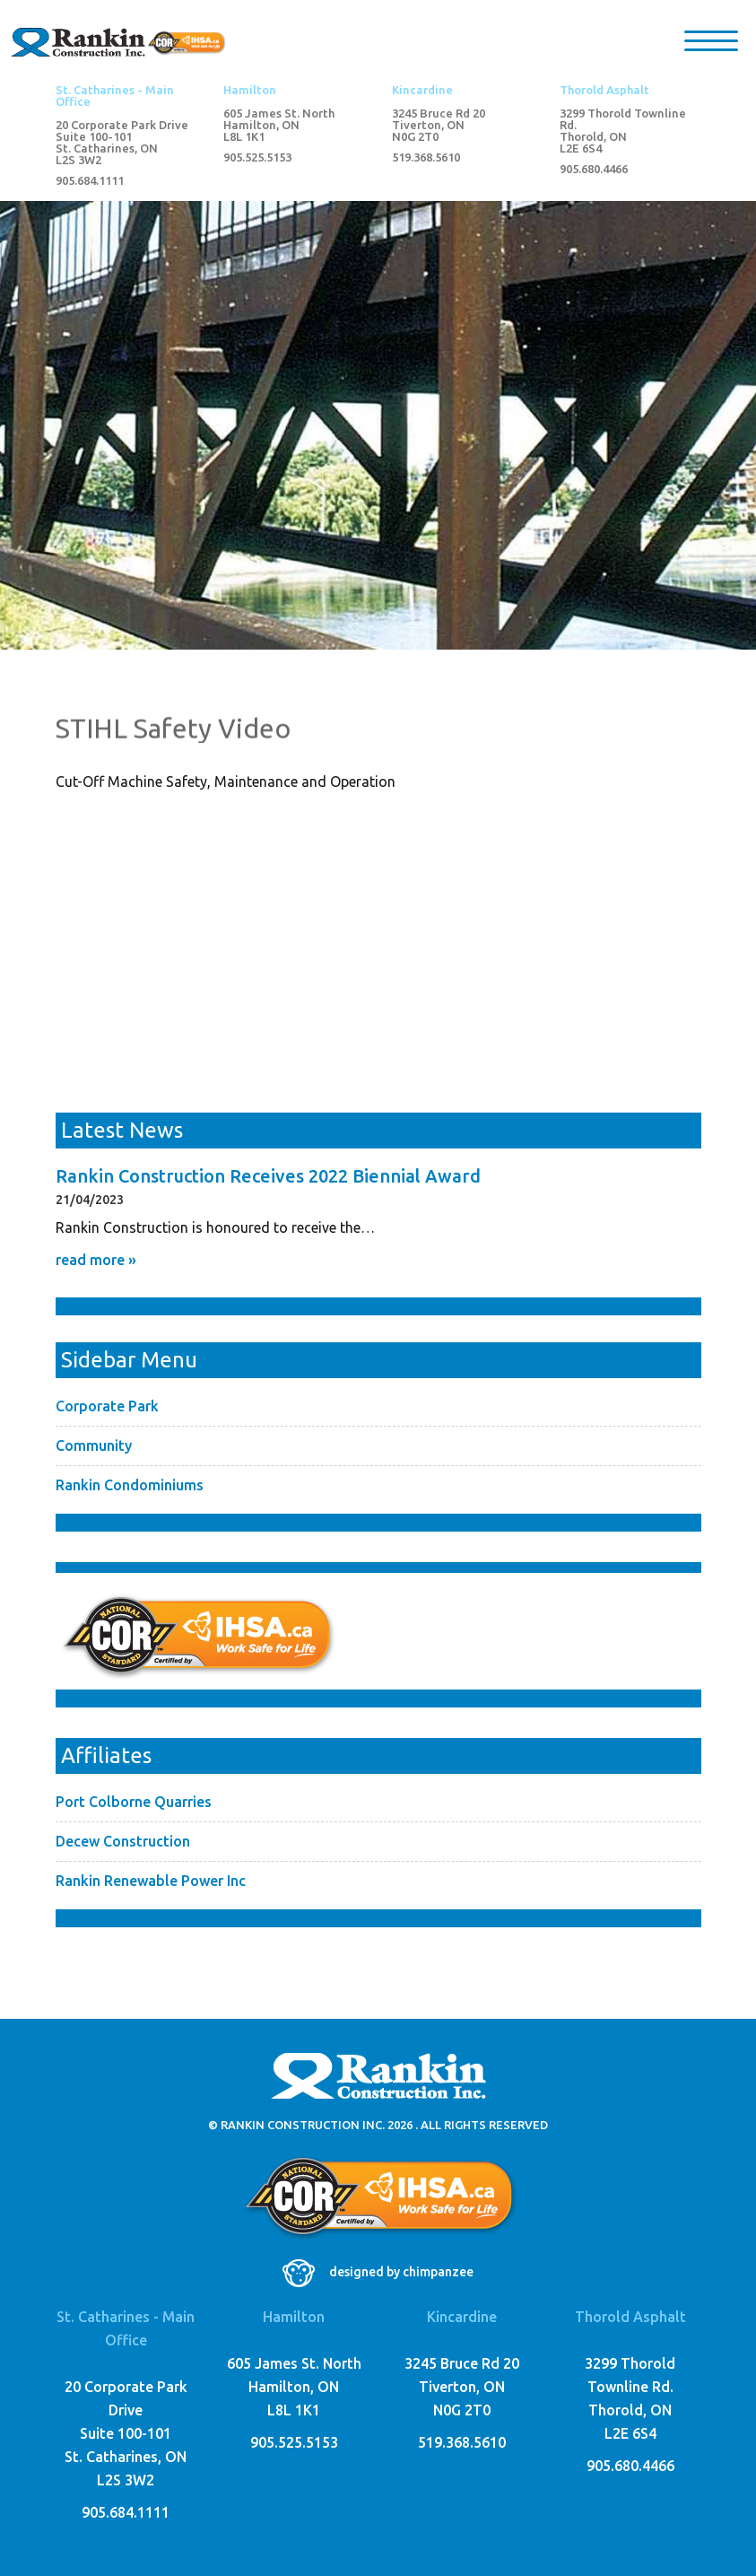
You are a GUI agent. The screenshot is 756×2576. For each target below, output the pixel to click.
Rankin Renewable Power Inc (151, 1881)
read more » (96, 1260)
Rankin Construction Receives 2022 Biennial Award (268, 1176)
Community (94, 1445)
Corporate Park (107, 1406)
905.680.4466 (594, 169)
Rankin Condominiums (130, 1485)
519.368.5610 (426, 157)
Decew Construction (123, 1841)
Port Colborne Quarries (134, 1802)
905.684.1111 (90, 181)
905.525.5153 (257, 157)
